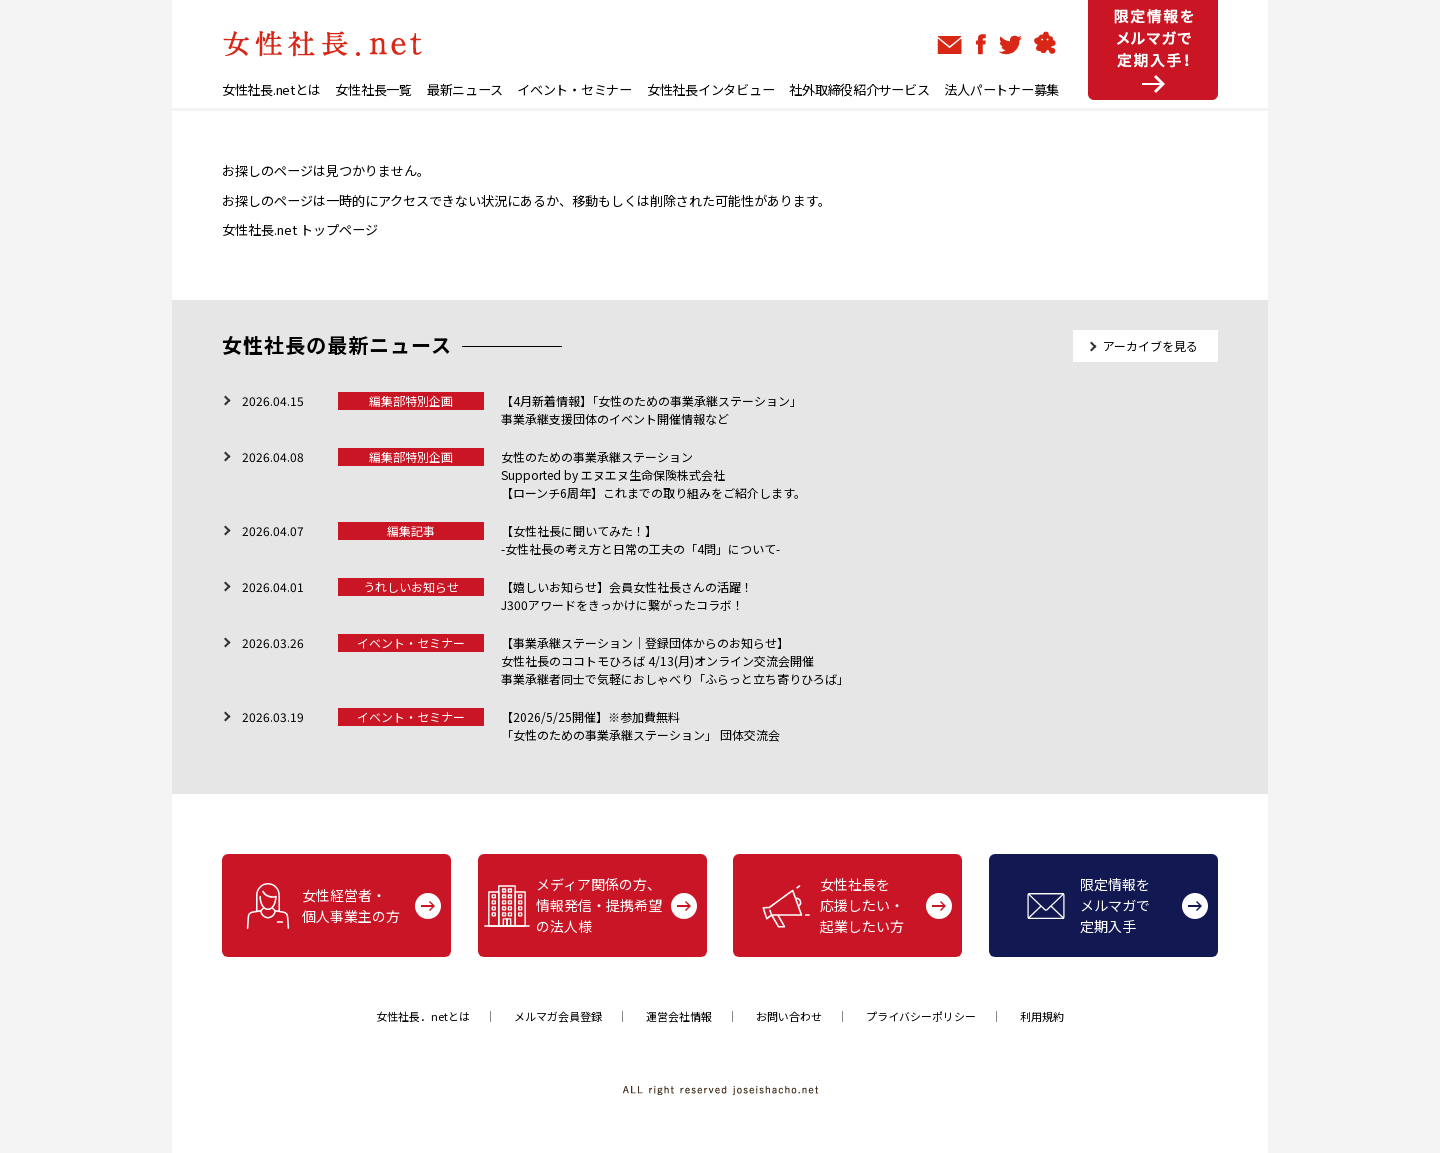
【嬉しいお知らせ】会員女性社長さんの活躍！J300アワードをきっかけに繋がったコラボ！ (627, 595)
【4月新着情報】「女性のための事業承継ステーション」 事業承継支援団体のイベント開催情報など (651, 409)
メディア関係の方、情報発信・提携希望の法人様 (572, 905)
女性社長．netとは (423, 1016)
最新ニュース (464, 89)
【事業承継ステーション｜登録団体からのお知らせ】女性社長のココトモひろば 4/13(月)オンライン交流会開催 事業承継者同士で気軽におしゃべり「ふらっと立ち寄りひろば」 (675, 660)
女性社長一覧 (373, 89)
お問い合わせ (789, 1016)
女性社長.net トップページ (300, 229)
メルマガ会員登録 (558, 1016)
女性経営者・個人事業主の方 (322, 906)
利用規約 (1042, 1016)
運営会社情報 (679, 1016)
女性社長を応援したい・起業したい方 (833, 905)
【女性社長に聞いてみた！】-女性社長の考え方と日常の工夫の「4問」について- (640, 539)
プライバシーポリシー (921, 1016)
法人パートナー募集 (1001, 89)
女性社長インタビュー (710, 89)
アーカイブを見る (1150, 345)
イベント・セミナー (574, 89)
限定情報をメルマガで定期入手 (1088, 905)
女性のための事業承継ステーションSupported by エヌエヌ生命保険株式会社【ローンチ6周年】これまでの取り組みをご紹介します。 (653, 474)
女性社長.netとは (271, 89)
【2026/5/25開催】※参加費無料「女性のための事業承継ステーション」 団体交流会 (640, 725)
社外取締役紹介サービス (859, 89)
